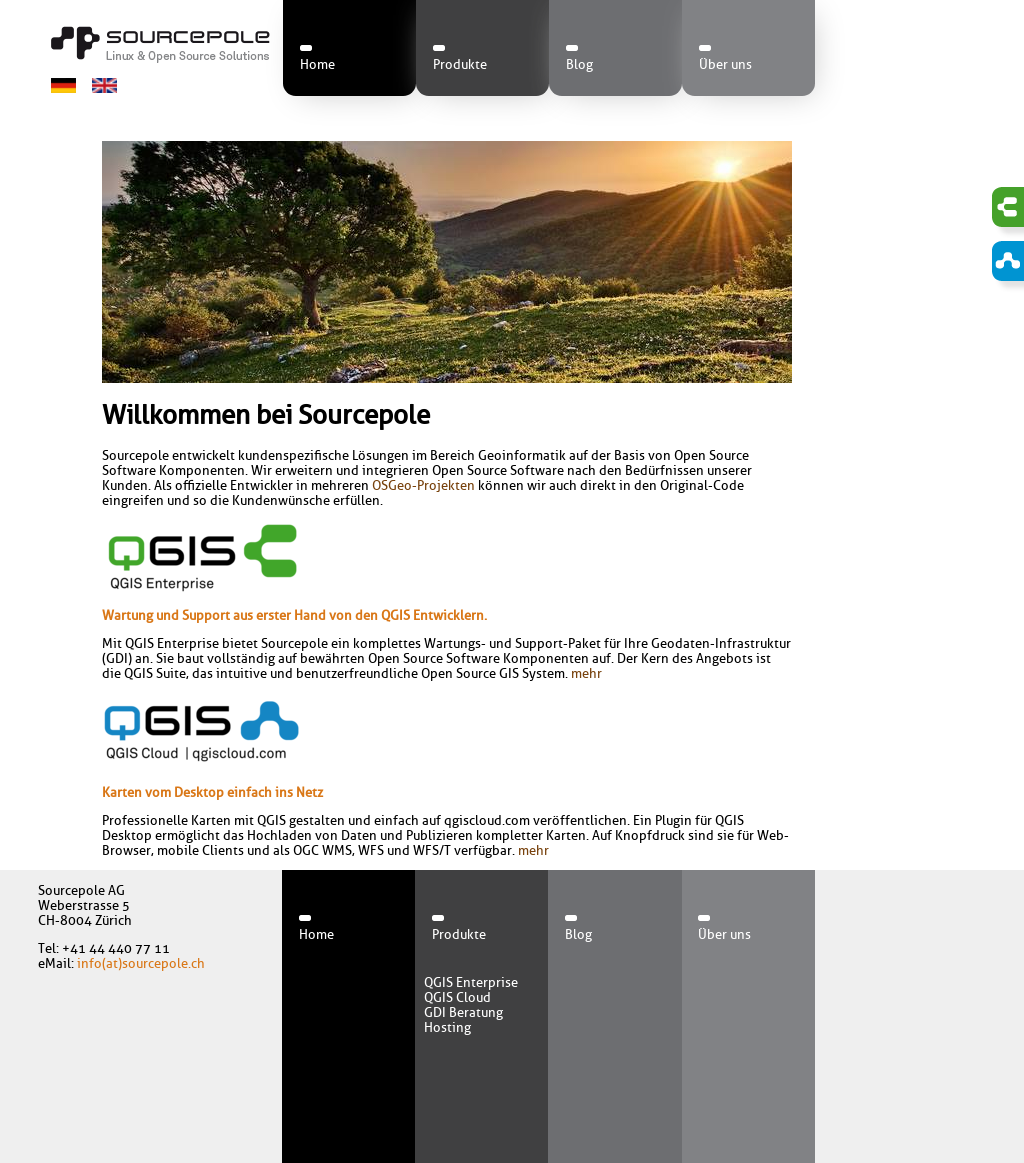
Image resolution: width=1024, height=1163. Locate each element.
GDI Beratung (463, 1012)
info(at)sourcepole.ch (141, 963)
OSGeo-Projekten (423, 485)
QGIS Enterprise (471, 982)
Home (317, 64)
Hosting (447, 1027)
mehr (586, 673)
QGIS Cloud (457, 997)
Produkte (460, 64)
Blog (579, 64)
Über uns (725, 64)
